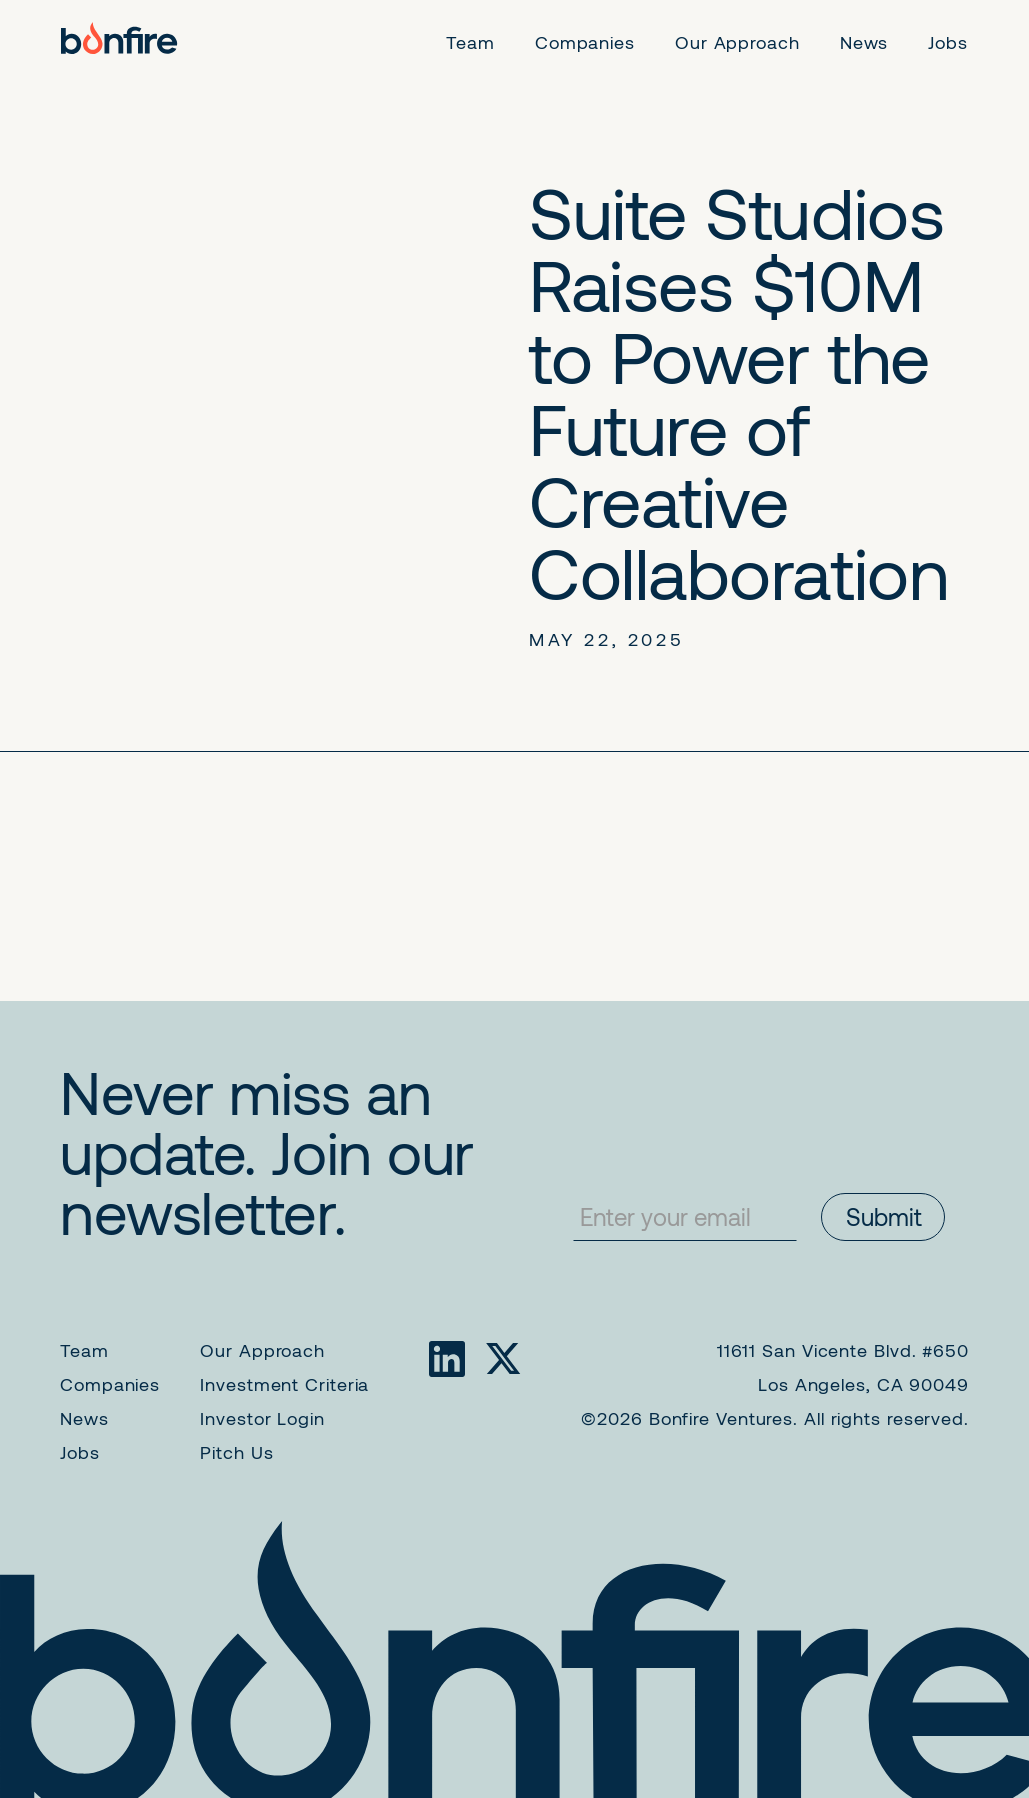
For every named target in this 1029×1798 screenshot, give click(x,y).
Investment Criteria (284, 1384)
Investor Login (262, 1418)
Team (84, 1350)
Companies (110, 1384)
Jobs (80, 1452)
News (84, 1418)
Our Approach (262, 1350)
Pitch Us (236, 1452)
